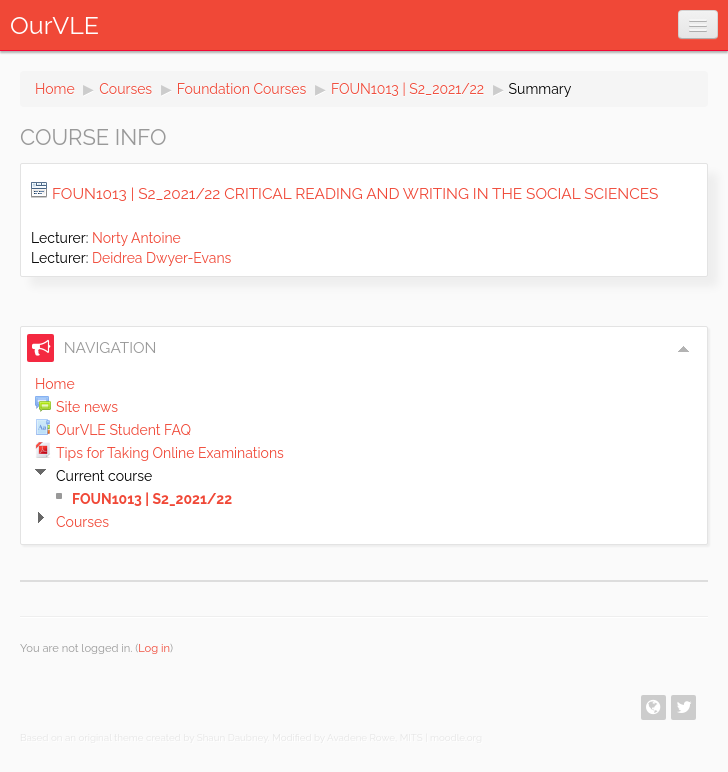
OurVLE (54, 25)
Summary (540, 89)
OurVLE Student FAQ (123, 430)
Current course (104, 476)
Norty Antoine (136, 238)
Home (55, 89)
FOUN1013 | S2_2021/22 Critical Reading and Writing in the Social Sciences (355, 194)
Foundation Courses (242, 89)
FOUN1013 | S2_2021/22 (407, 89)
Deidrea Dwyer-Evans (161, 258)
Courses (125, 89)
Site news (87, 407)
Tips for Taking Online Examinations (170, 453)
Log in (154, 648)
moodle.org (456, 737)
